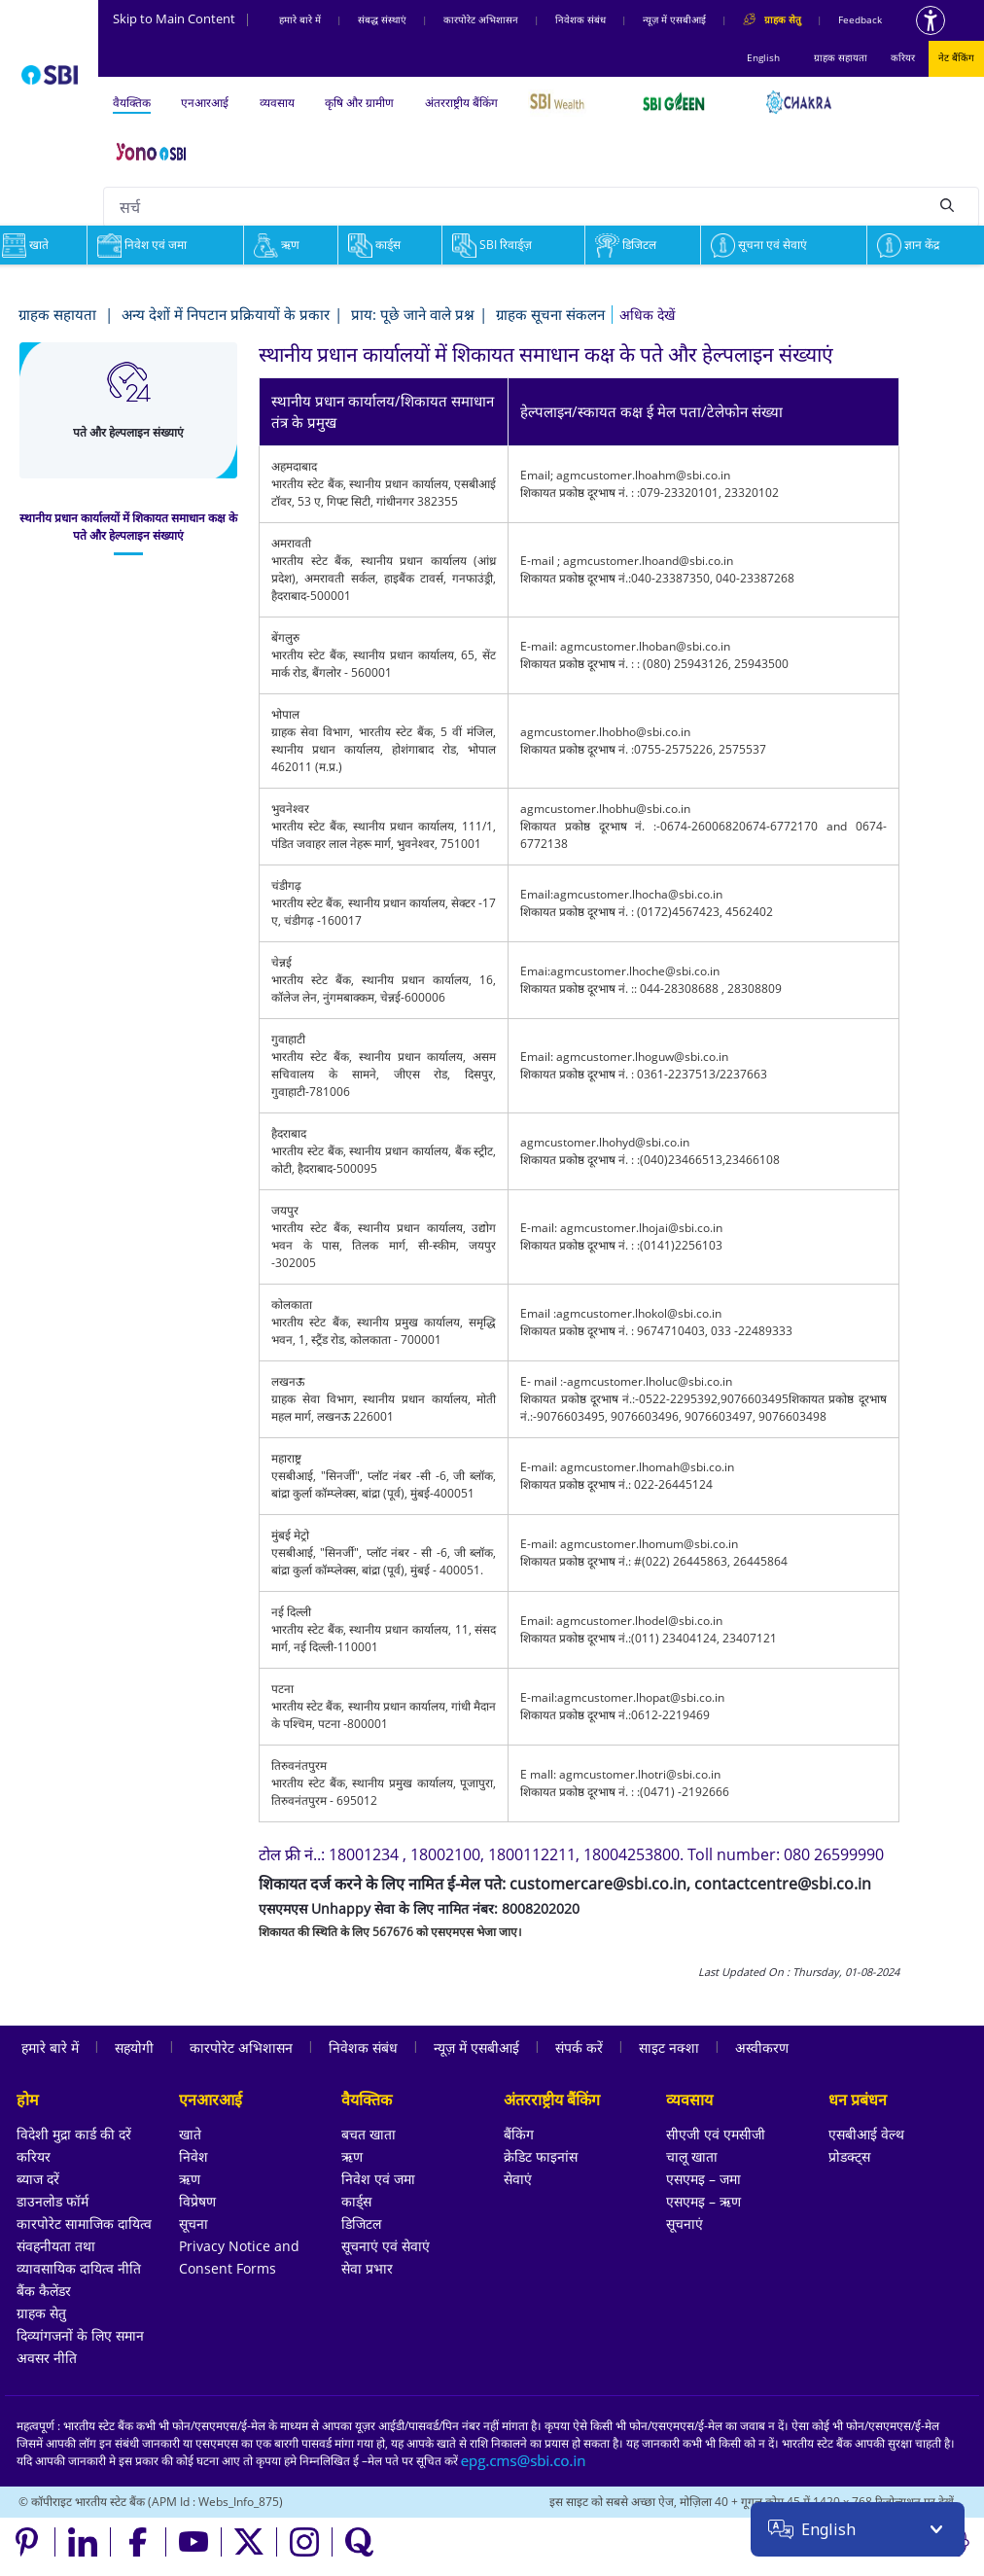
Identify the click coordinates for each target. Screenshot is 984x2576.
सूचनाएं (684, 2223)
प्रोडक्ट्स (849, 2156)
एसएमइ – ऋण (703, 2201)
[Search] (947, 204)
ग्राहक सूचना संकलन (550, 314)
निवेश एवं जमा (142, 244)
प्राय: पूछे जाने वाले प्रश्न (412, 314)
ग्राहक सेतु (41, 2313)
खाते (190, 2134)
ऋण (276, 244)
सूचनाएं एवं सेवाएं (385, 2246)
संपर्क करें (579, 2047)
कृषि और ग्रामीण (359, 102)
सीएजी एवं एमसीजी (715, 2134)
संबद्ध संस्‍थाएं (382, 19)
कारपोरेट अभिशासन (480, 19)
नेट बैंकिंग (956, 57)
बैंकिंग (519, 2134)
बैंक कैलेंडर (44, 2290)
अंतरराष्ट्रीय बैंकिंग (461, 102)
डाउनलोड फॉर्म (52, 2201)
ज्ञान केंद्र (908, 244)
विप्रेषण (197, 2201)
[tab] (128, 527)
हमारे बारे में (300, 19)
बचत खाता (368, 2134)
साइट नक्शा (669, 2047)
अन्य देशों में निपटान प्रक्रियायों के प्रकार (226, 314)
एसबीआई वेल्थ (866, 2134)
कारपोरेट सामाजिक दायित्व (84, 2223)
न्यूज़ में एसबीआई (674, 19)
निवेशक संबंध (580, 19)
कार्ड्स (374, 244)
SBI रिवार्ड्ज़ (492, 244)
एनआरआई (204, 102)
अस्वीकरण (762, 2047)
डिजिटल (625, 244)
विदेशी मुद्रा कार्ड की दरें (74, 2134)
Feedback (860, 19)
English (763, 57)
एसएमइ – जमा (703, 2179)
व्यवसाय (277, 102)
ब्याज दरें (38, 2179)
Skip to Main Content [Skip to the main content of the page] (182, 18)
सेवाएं (518, 2179)
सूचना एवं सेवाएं (759, 244)
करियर (903, 57)
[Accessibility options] (930, 20)
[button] (647, 314)
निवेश (193, 2156)
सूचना (193, 2223)
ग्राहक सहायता (840, 57)
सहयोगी (134, 2047)
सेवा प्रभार (367, 2268)
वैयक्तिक (132, 102)
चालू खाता (692, 2156)
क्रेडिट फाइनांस (541, 2156)
